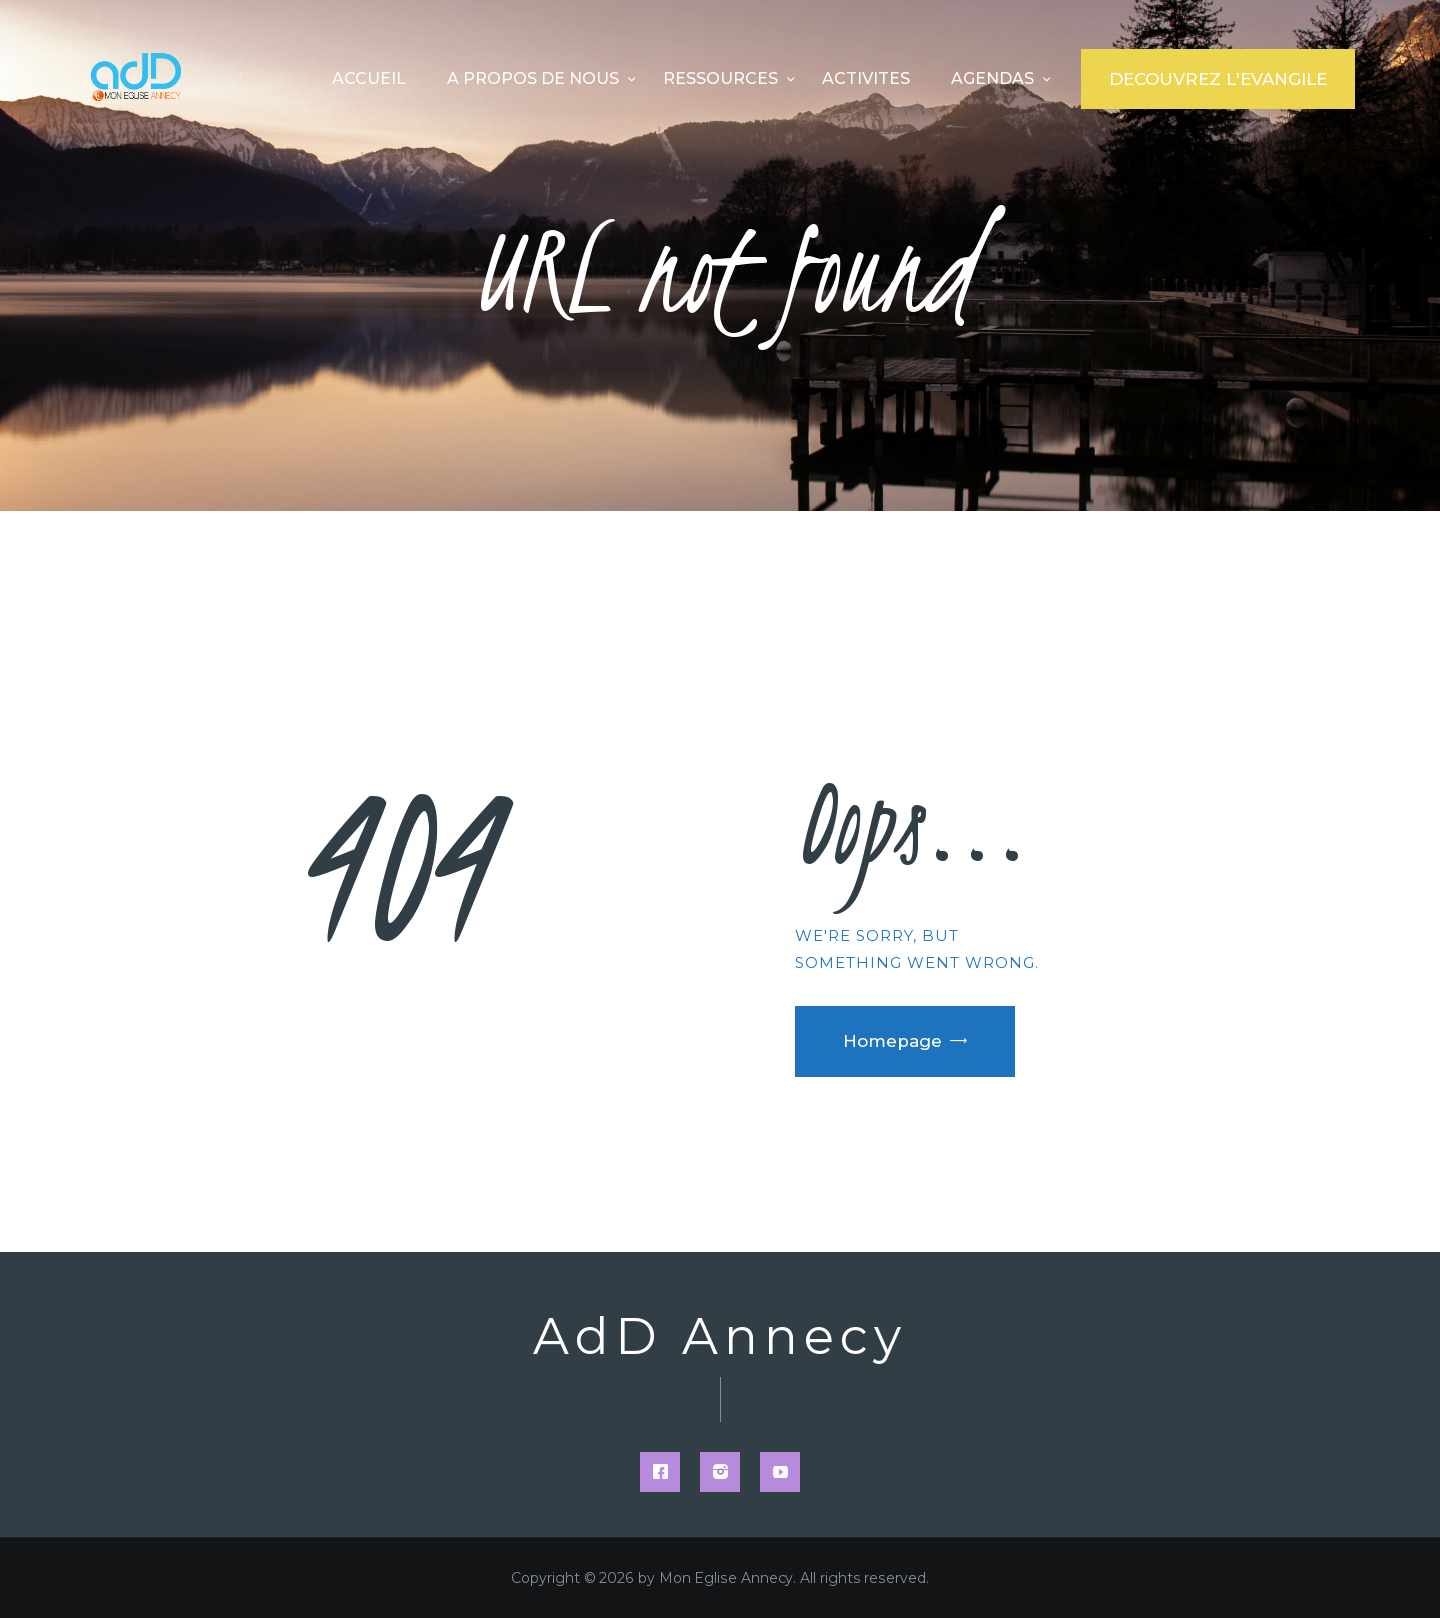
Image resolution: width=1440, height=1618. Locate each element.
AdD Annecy (720, 1337)
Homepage (892, 1041)
